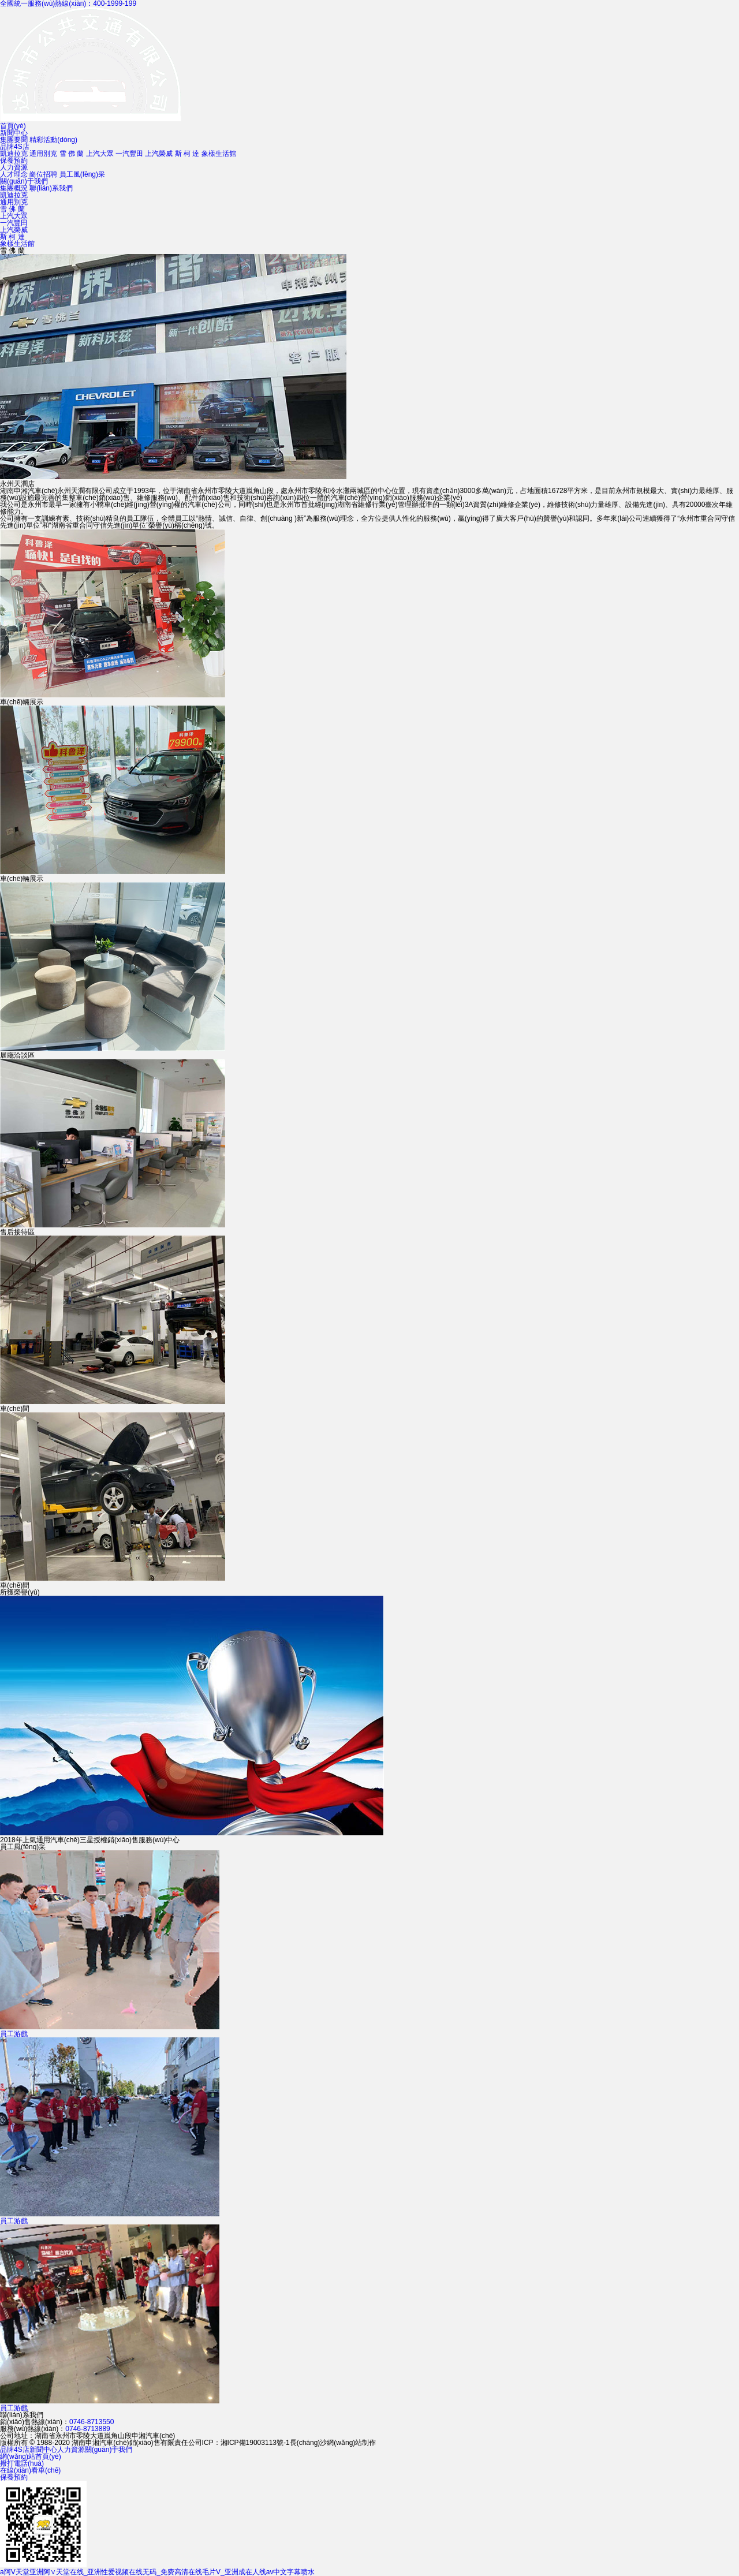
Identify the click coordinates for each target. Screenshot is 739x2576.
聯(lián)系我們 (51, 188)
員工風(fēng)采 (82, 174)
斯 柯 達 (187, 154)
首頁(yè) (13, 126)
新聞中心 (14, 133)
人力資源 (14, 167)
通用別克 (43, 154)
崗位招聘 (43, 174)
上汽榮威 (159, 154)
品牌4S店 (14, 147)
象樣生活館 (218, 154)
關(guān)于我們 (24, 181)
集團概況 (14, 188)
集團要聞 (14, 140)
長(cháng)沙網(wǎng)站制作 (333, 2443)
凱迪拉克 (14, 154)
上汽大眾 (100, 154)
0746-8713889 (87, 2429)
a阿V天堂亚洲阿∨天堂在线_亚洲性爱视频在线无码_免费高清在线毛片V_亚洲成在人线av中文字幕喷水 (157, 2572)
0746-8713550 (91, 2422)
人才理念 (14, 174)
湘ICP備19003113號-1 (255, 2443)
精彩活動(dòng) (53, 140)
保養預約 (14, 160)
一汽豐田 (129, 154)
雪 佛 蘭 (71, 154)
